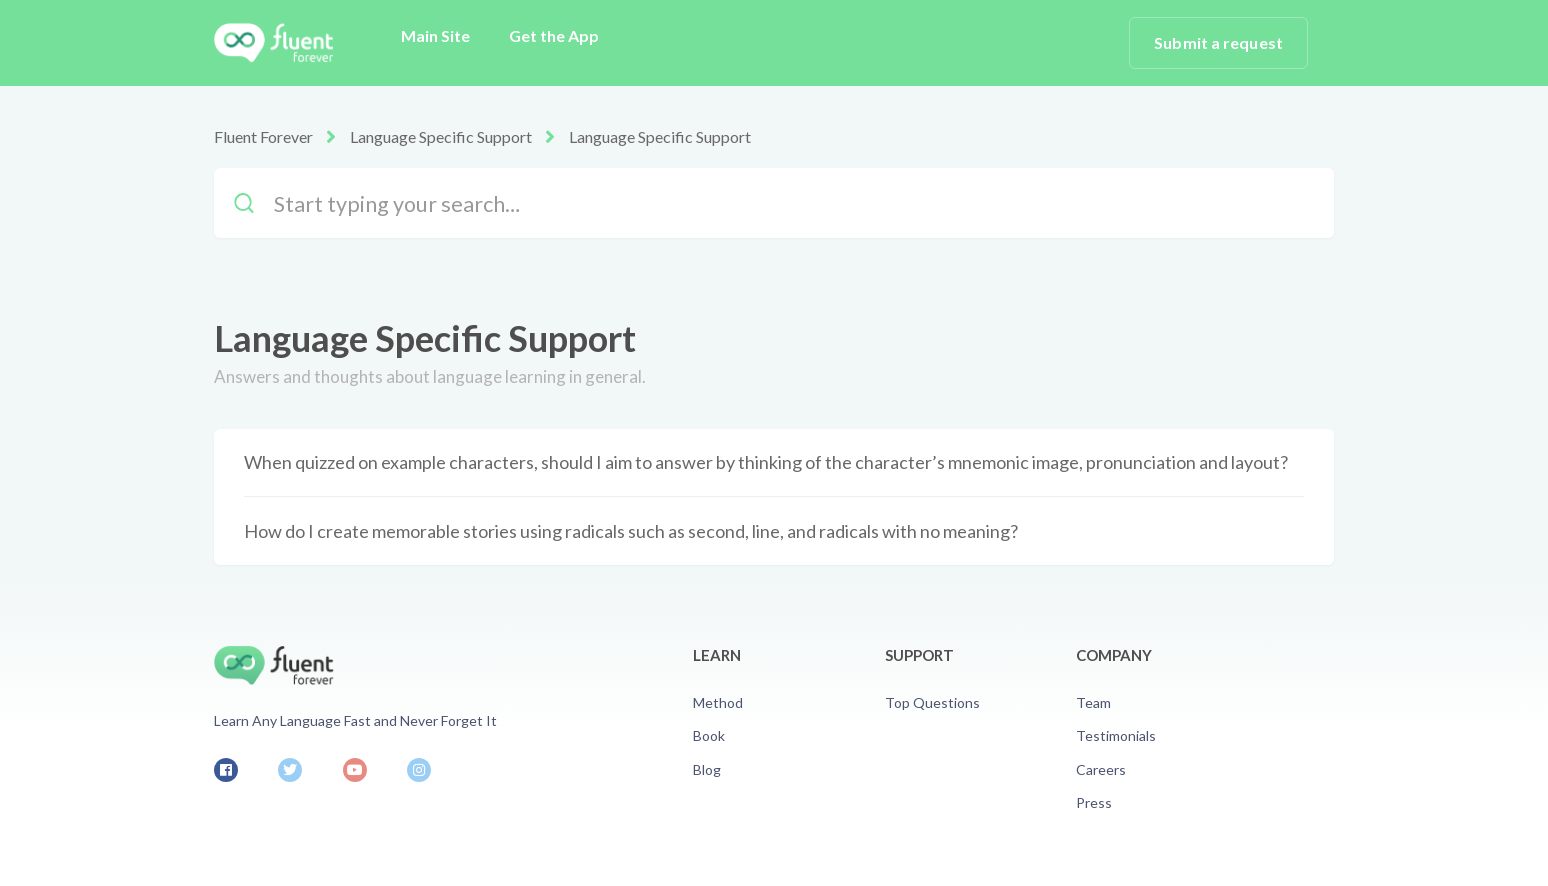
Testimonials (1116, 735)
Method (718, 702)
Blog (707, 769)
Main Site (435, 35)
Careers (1101, 769)
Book (709, 735)
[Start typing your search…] (774, 203)
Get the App (554, 35)
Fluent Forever (263, 136)
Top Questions (932, 702)
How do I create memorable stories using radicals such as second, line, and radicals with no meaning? (631, 531)
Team (1093, 702)
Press (1094, 802)
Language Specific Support (441, 136)
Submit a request (1218, 42)
